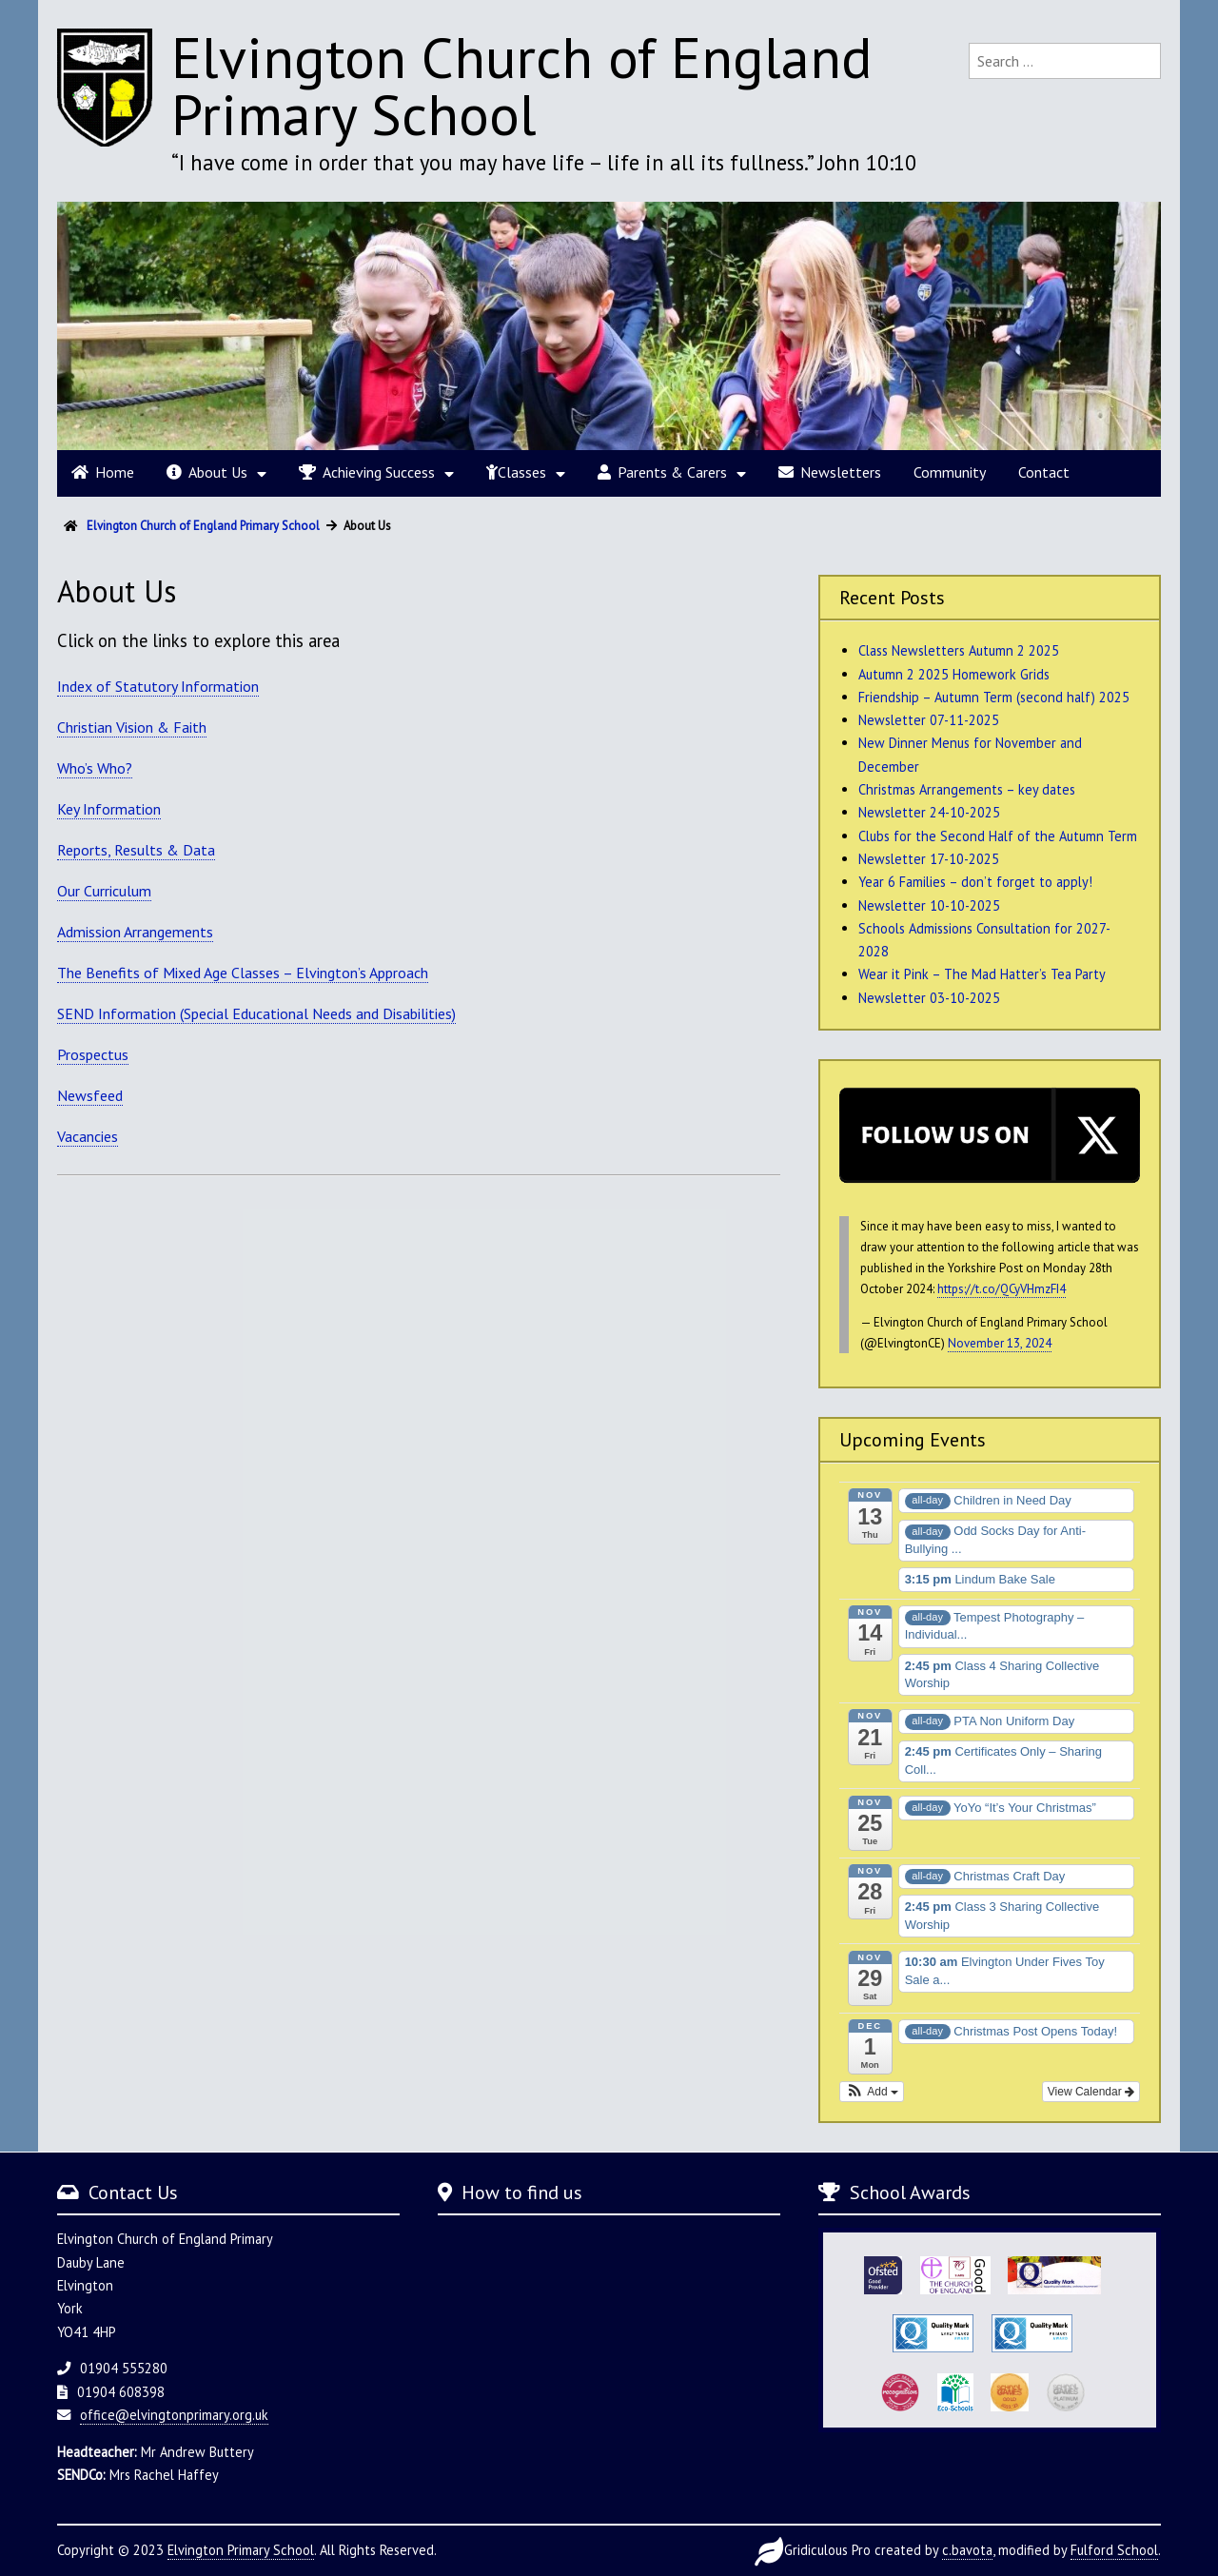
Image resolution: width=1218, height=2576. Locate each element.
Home (102, 472)
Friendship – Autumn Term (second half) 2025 (994, 697)
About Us (207, 472)
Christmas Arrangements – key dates (966, 789)
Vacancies (87, 1136)
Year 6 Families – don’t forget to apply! (975, 882)
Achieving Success (367, 472)
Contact (1044, 472)
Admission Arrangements (135, 931)
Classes (516, 472)
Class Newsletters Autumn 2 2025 (958, 650)
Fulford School (1114, 2550)
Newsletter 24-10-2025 (929, 812)
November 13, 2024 (999, 1343)
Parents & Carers (662, 472)
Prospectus (92, 1054)
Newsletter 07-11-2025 (928, 720)
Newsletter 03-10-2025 (929, 998)
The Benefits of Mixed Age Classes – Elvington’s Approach (242, 972)
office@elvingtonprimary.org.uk (174, 2415)
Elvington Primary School (240, 2550)
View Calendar (1091, 2091)
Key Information (109, 808)
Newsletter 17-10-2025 (928, 859)
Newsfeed (90, 1095)
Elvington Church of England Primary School (522, 85)
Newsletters (829, 472)
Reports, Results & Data (136, 849)
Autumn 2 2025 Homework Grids (954, 674)
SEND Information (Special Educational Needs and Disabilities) (256, 1013)
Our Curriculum (104, 890)
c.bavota (967, 2550)
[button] (871, 2091)
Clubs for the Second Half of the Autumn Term (997, 836)
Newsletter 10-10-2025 (929, 905)
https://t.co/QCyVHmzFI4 (1001, 1289)
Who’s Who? (94, 767)
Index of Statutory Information (158, 686)
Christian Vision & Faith (131, 727)
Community (950, 472)
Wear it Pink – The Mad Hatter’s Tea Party (982, 974)
